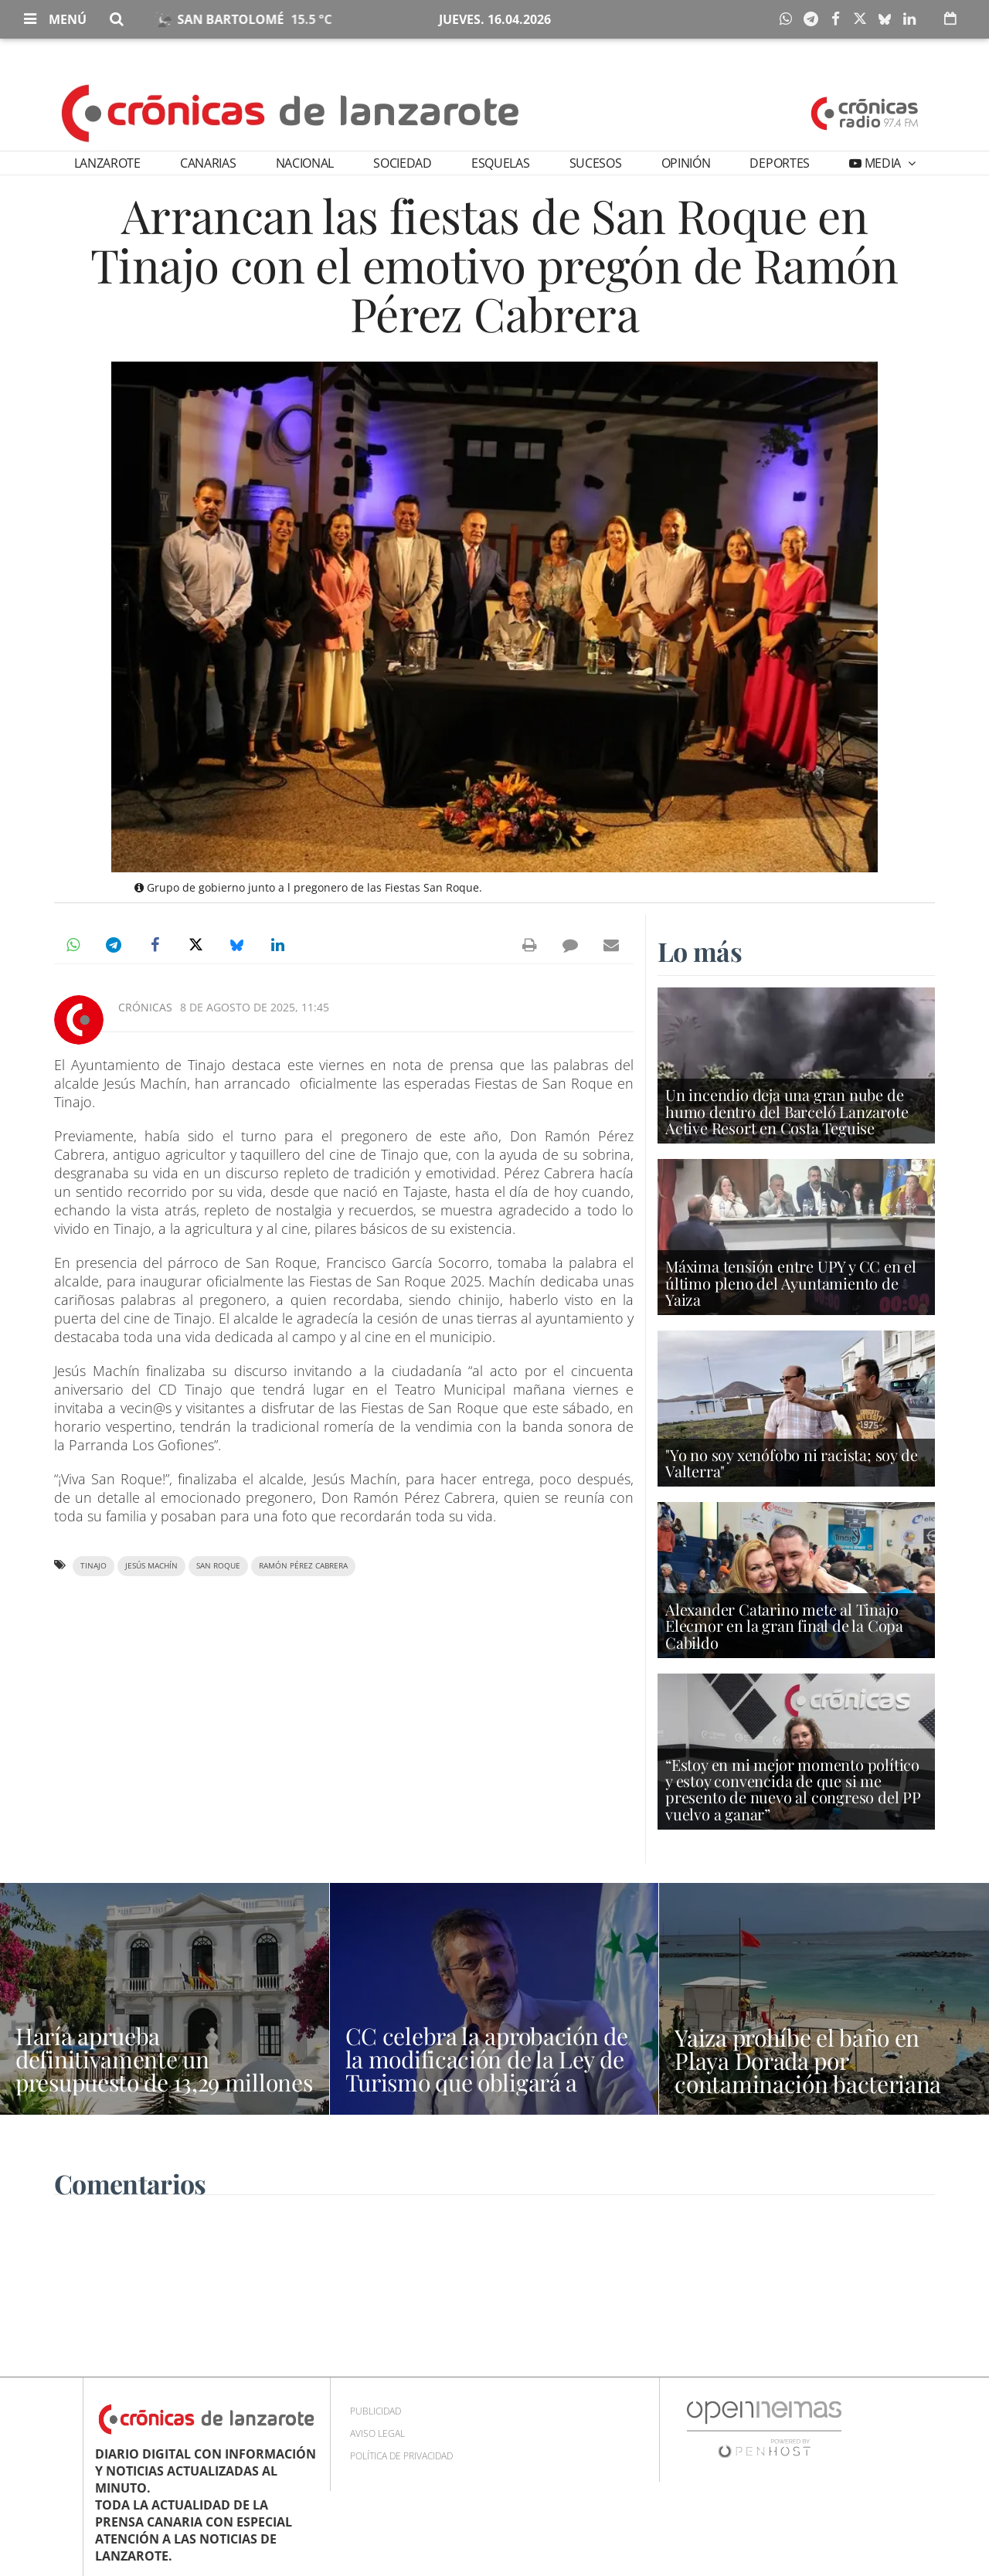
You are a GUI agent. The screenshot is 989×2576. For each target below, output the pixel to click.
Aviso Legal (377, 2433)
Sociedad (402, 163)
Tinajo (93, 1566)
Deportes (779, 163)
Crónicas (145, 1007)
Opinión (686, 163)
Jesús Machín (151, 1566)
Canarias (208, 163)
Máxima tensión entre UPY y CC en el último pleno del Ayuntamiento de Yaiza (790, 1282)
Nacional (305, 163)
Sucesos (595, 163)
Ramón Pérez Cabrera (303, 1566)
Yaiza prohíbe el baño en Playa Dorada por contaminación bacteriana (808, 2060)
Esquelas (500, 163)
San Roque (218, 1566)
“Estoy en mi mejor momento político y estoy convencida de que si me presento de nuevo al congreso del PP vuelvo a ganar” (793, 1789)
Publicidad (375, 2411)
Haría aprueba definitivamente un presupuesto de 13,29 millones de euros (163, 2070)
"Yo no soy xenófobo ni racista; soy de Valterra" (791, 1462)
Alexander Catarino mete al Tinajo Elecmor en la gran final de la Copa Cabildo (784, 1625)
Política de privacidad (401, 2455)
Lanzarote (107, 163)
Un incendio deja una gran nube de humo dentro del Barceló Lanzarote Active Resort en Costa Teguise (786, 1110)
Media (883, 163)
